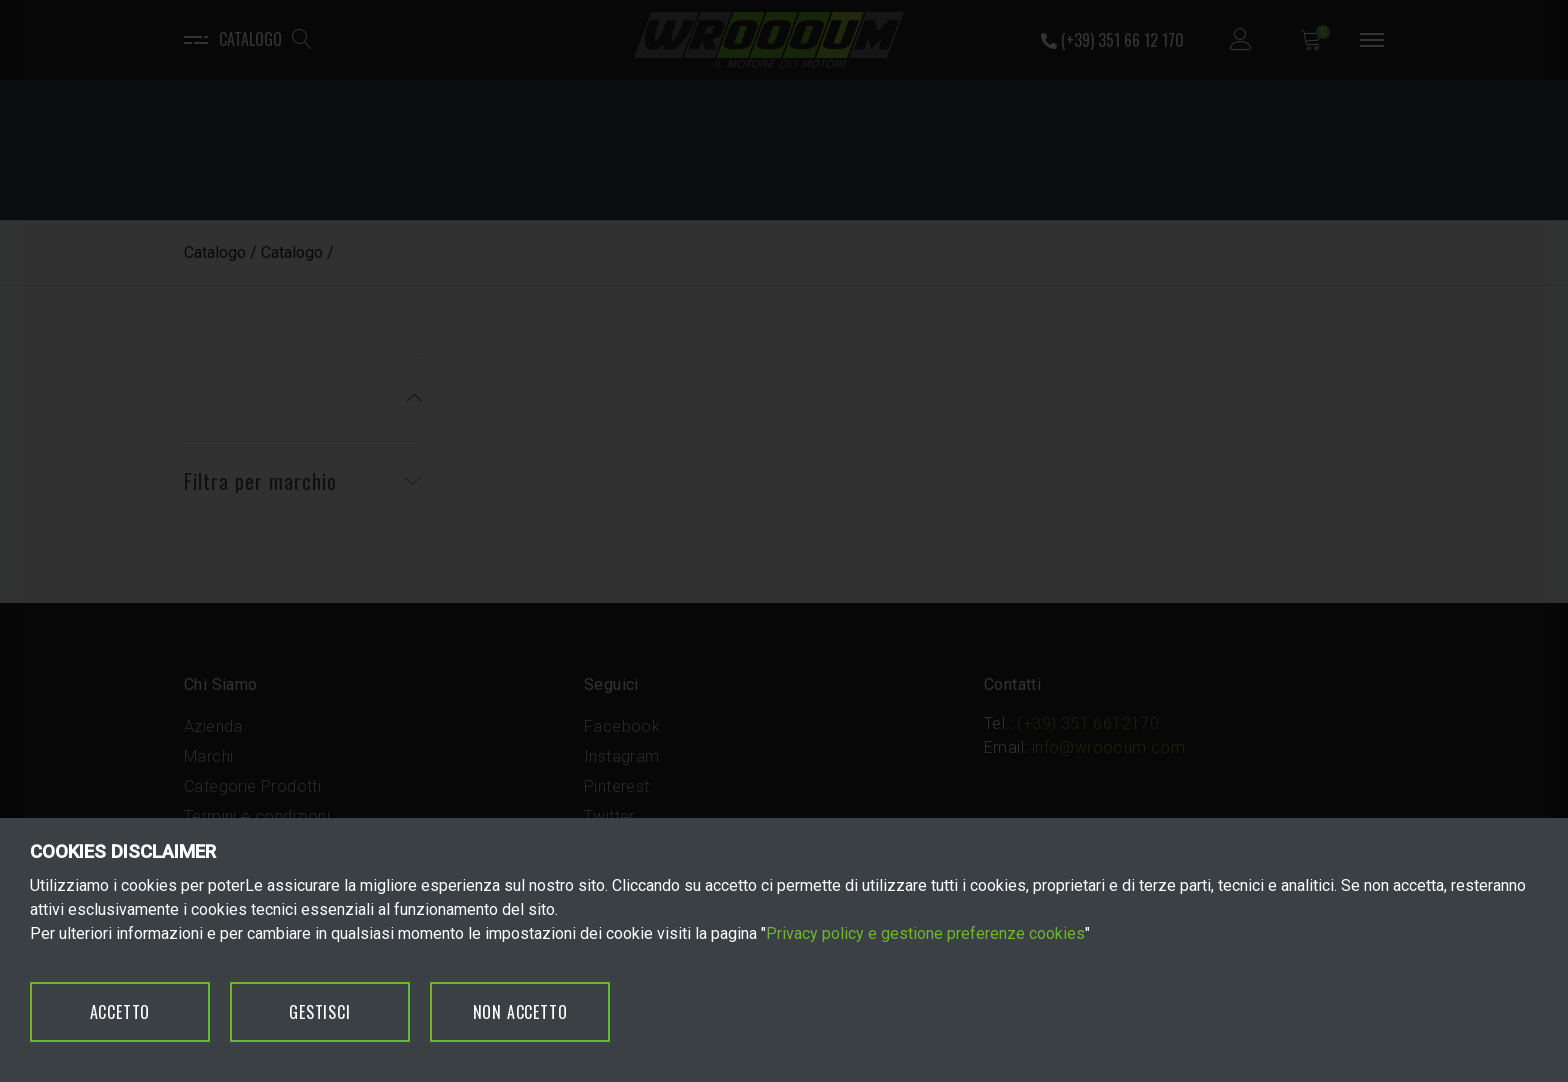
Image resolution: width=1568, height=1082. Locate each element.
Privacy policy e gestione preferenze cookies (925, 933)
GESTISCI (319, 1012)
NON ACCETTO (520, 1012)
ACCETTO (120, 1012)
